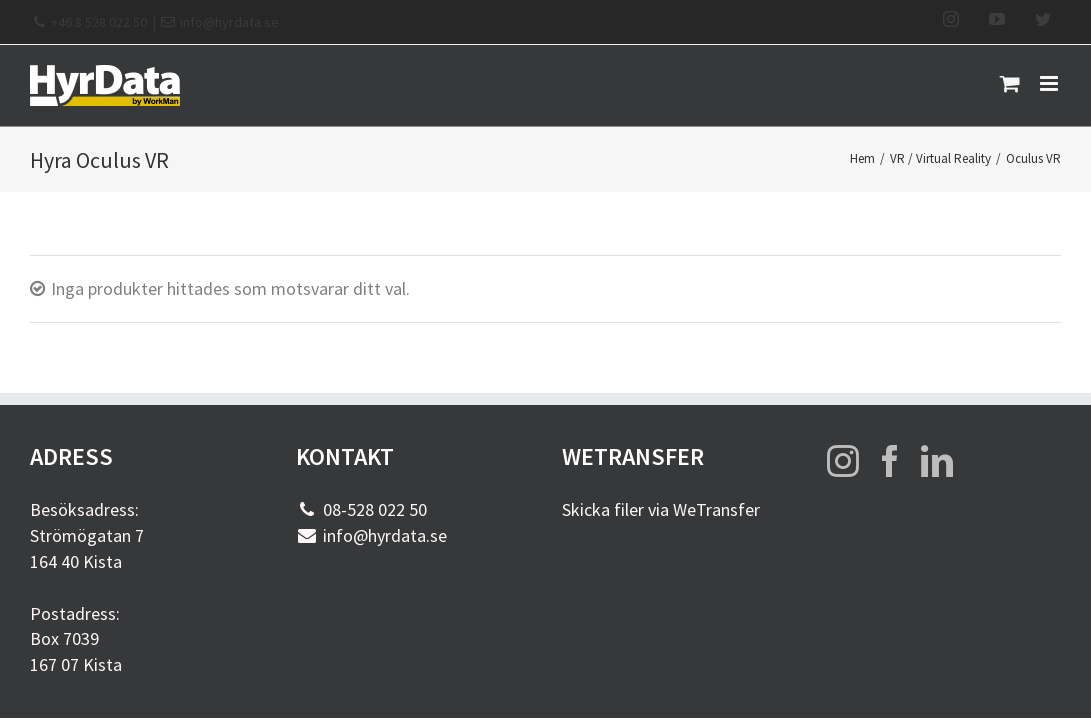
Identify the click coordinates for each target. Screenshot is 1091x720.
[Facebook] (890, 461)
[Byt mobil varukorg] (1010, 83)
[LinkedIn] (937, 461)
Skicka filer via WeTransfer (661, 509)
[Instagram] (843, 461)
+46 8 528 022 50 (99, 22)
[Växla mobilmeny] (1050, 83)
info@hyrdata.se (229, 22)
